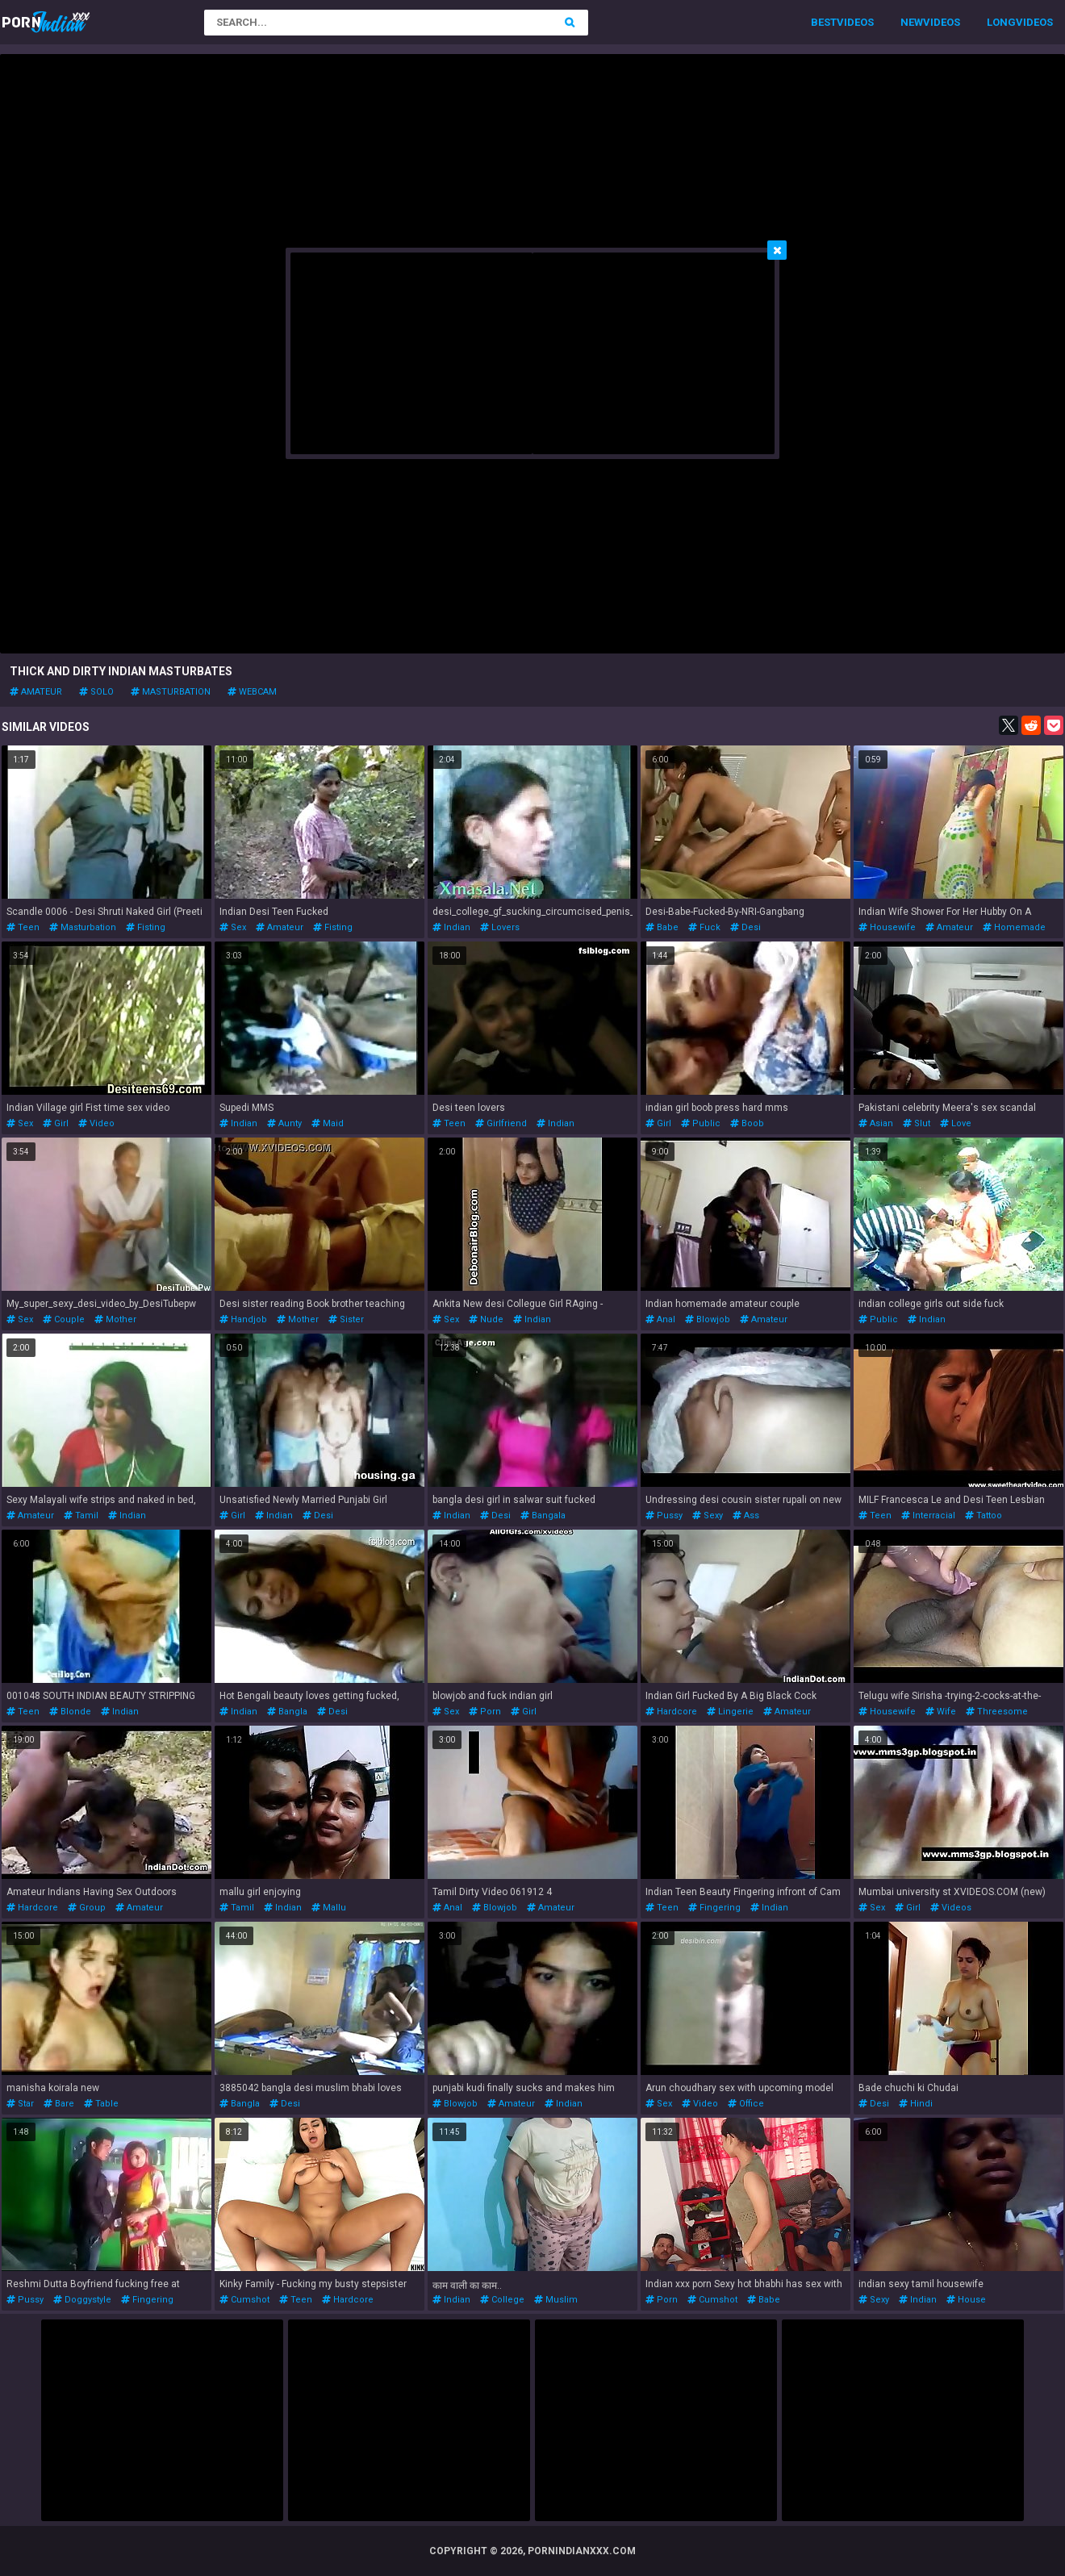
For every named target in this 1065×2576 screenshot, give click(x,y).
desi (745, 927)
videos (950, 1907)
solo (96, 692)
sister (346, 1319)
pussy (664, 1515)
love (955, 1123)
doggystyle (82, 2299)
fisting (145, 927)
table (101, 2103)
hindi (916, 2103)
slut (916, 1123)
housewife (887, 927)
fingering (714, 1907)
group (87, 1907)
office (746, 2103)
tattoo (983, 1515)
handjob (243, 1319)
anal (660, 1319)
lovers (500, 927)
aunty (284, 1123)
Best (824, 22)
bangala (543, 1515)
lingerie (730, 1711)
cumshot (244, 2299)
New (911, 22)
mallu (328, 1907)
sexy (707, 1515)
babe (662, 927)
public (700, 1123)
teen (23, 927)
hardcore (671, 1711)
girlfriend (501, 1123)
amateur (36, 692)
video (96, 1123)
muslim (556, 2299)
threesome (997, 1711)
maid (327, 1123)
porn (485, 1711)
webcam (252, 692)
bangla (287, 1711)
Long (1001, 22)
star (20, 2103)
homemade (1014, 927)
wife (940, 1711)
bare (59, 2103)
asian (875, 1123)
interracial (928, 1515)
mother (115, 1319)
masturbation (171, 692)
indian (451, 927)
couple (64, 1319)
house (966, 2299)
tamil (81, 1515)
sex (232, 927)
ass (746, 1515)
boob (747, 1123)
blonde (70, 1711)
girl (56, 1123)
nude (486, 1319)
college (502, 2299)
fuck (704, 927)
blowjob (707, 1319)
